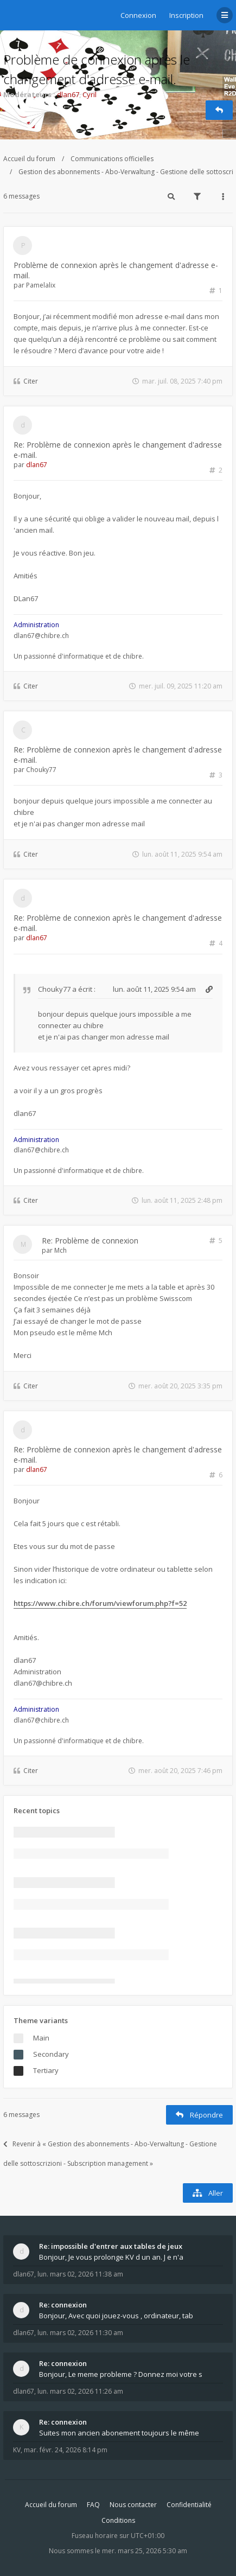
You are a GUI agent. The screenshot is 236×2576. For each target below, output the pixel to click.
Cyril (89, 94)
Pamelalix (40, 285)
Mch (60, 1250)
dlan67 (68, 94)
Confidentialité (189, 2504)
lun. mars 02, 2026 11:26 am (80, 2391)
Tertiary (46, 2070)
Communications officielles (112, 158)
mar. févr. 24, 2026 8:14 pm (65, 2449)
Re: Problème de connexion (90, 1240)
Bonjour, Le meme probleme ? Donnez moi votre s (120, 2374)
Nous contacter (133, 2504)
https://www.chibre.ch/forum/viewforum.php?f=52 (100, 1603)
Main (41, 2038)
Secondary (51, 2054)
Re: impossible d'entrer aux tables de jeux (110, 2246)
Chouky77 (41, 769)
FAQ (93, 2504)
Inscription (186, 15)
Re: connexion (63, 2305)
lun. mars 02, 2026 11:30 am (80, 2332)
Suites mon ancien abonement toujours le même (119, 2433)
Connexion (138, 15)
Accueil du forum (29, 158)
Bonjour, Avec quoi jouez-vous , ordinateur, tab (116, 2315)
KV (17, 2449)
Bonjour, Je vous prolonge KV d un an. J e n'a (111, 2257)
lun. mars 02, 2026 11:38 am (80, 2274)
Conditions (118, 2520)
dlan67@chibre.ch (41, 635)
